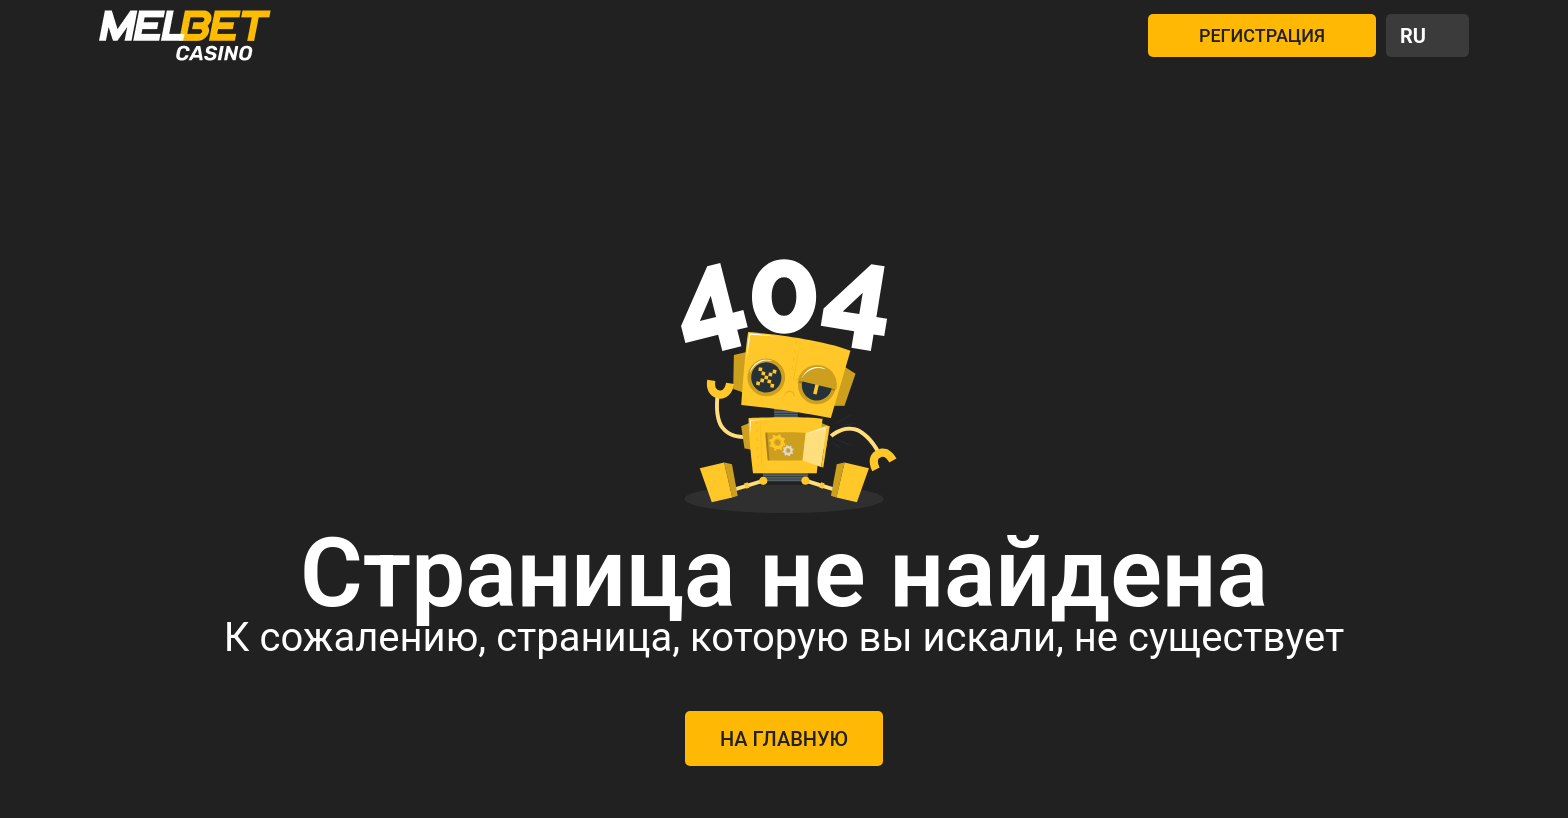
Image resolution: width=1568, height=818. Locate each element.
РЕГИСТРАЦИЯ (1262, 35)
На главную (784, 739)
